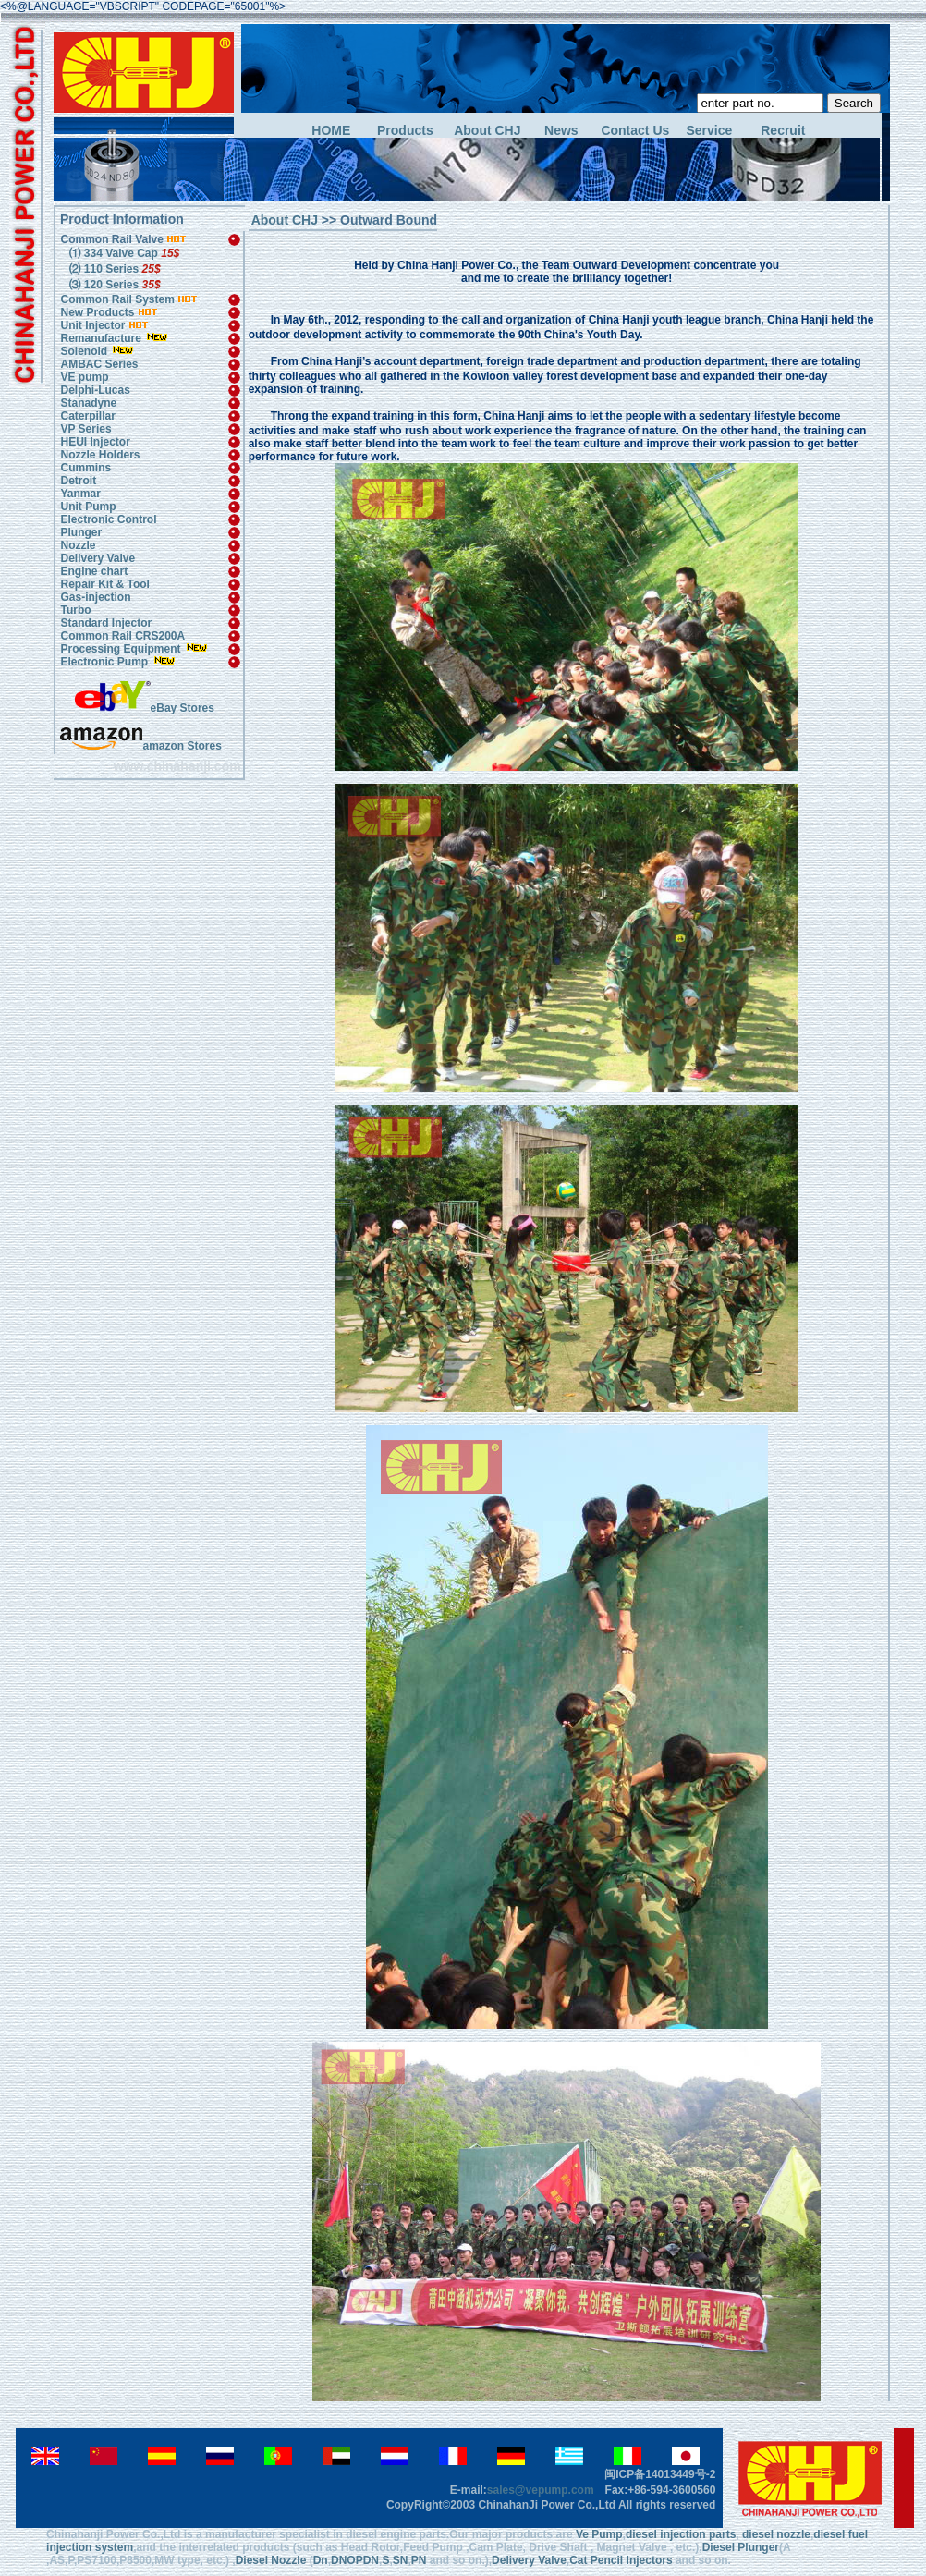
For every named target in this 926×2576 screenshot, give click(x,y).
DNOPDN (355, 2560)
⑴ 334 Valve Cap (122, 253)
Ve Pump (599, 2534)
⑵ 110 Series (113, 268)
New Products (97, 312)
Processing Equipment (121, 648)
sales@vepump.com (540, 2490)
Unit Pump (88, 506)
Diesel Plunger (740, 2547)
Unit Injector (92, 325)
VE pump (84, 377)
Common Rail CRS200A (122, 635)
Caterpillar (87, 415)
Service (709, 131)
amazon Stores (140, 745)
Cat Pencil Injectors (620, 2560)
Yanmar (80, 493)
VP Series (85, 428)
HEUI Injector (94, 441)
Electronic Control (108, 519)
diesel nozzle (776, 2534)
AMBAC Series (99, 364)
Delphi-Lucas (94, 390)
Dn (320, 2560)
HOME (330, 131)
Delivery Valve (97, 558)
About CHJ (487, 131)
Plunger (81, 532)
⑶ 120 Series (113, 284)
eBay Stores (144, 708)
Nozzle (77, 545)
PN (419, 2560)
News (561, 131)
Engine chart (94, 571)
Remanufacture (100, 338)
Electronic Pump (105, 661)
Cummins (85, 467)
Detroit (78, 480)
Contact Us (635, 131)
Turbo (75, 610)
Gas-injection (95, 597)
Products (405, 131)
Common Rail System (129, 299)
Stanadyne (88, 403)
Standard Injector (106, 623)
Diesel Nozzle (271, 2560)
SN (400, 2560)
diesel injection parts (681, 2534)
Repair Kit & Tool (104, 584)
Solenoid (83, 351)
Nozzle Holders (100, 454)
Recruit (783, 131)
